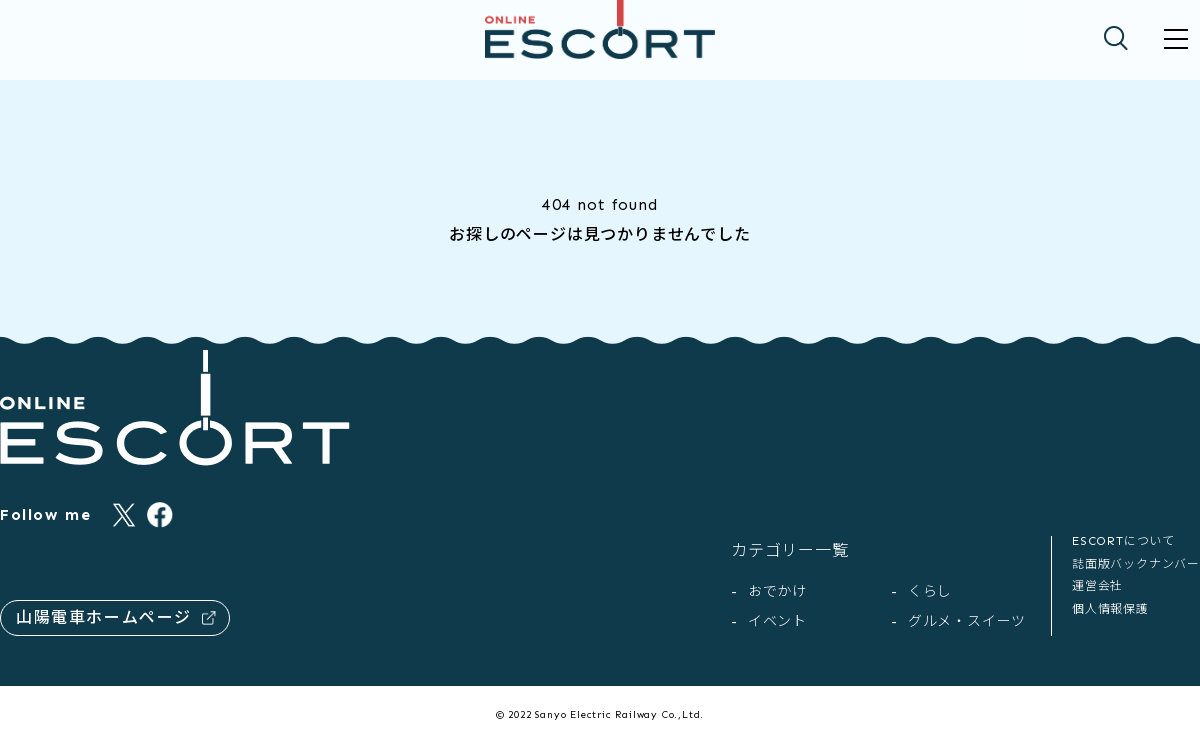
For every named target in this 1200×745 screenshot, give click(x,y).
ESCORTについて (1123, 541)
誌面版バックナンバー (1136, 564)
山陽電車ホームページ (116, 617)
